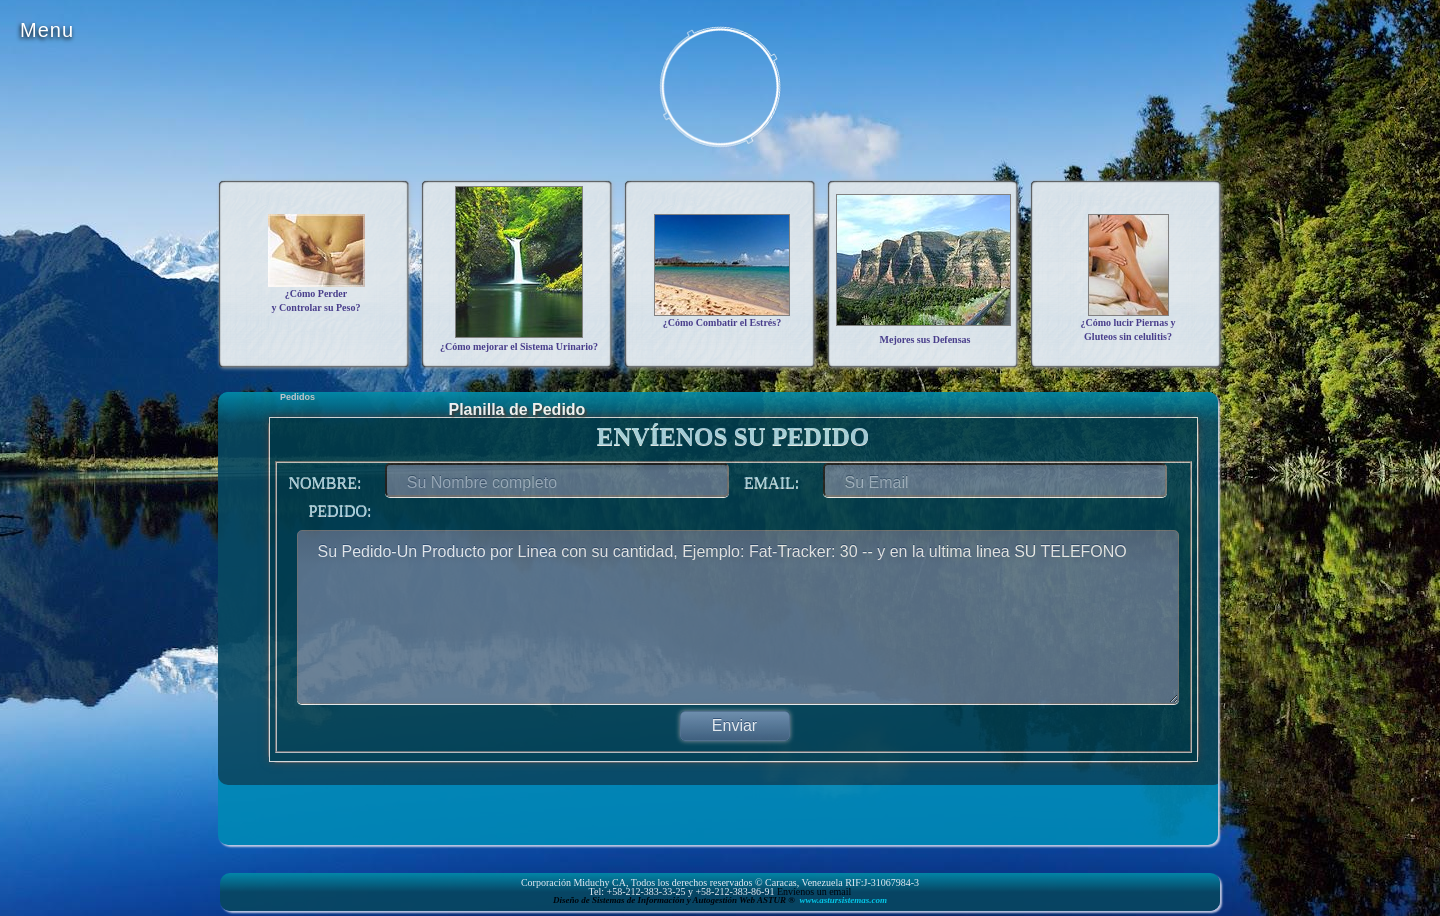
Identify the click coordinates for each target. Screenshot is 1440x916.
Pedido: (333, 510)
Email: (765, 482)
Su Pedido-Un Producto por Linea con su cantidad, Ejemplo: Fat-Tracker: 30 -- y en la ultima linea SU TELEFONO (738, 617)
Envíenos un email (814, 891)
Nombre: (319, 482)
